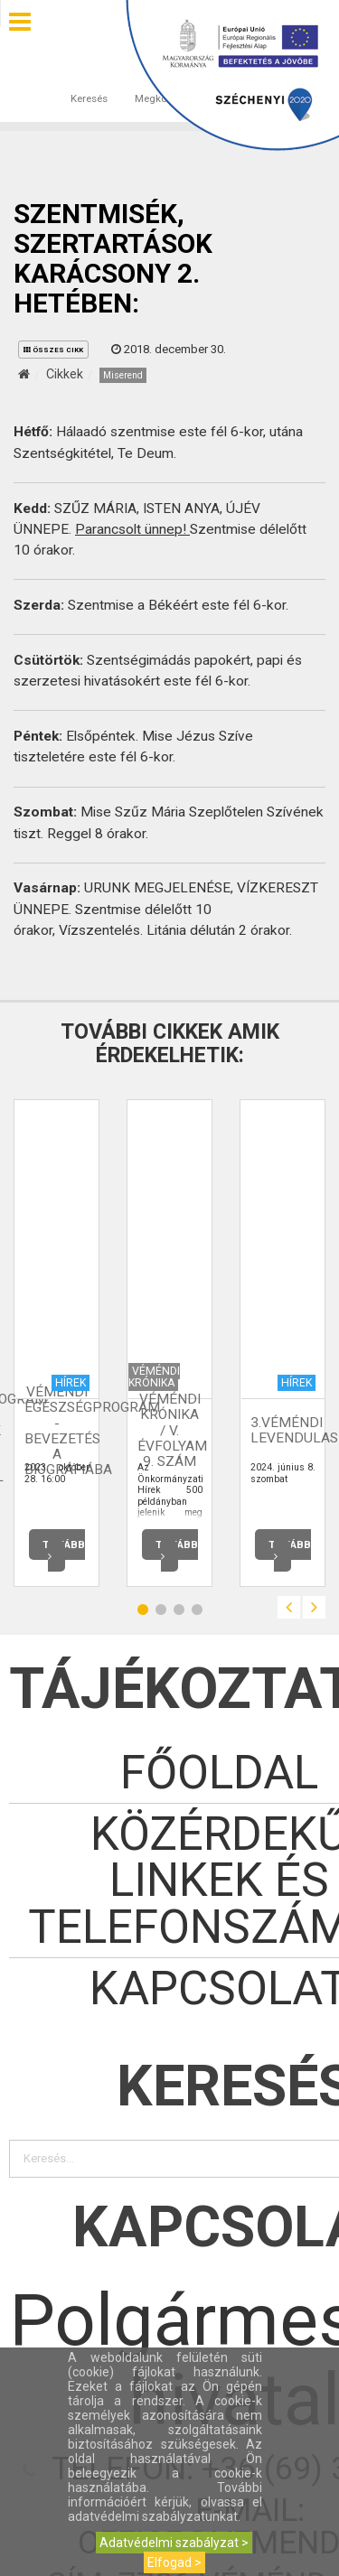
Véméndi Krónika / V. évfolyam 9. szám (172, 1431)
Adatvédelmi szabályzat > (174, 2542)
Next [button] (314, 1607)
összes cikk (53, 350)
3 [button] (179, 1610)
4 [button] (197, 1610)
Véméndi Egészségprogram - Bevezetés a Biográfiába (92, 1430)
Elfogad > (174, 2562)
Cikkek (64, 374)
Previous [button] (289, 1607)
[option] (56, 1343)
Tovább (63, 1550)
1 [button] (142, 1610)
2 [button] (160, 1610)
